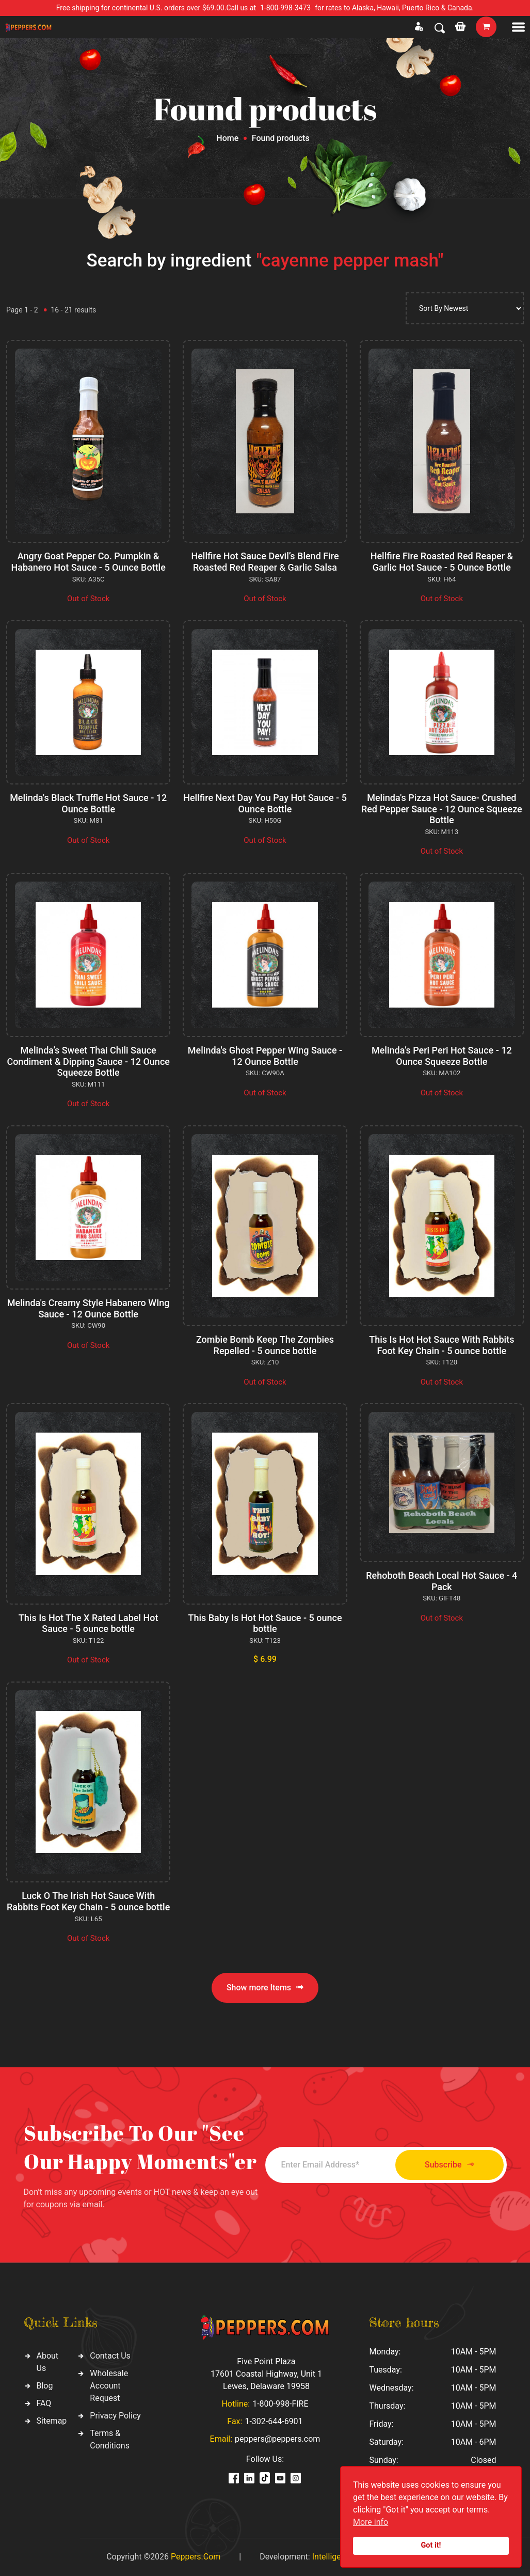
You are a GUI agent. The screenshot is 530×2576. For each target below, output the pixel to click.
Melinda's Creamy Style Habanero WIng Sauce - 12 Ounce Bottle (88, 1308)
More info (370, 2522)
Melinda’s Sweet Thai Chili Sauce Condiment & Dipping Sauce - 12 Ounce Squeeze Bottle (88, 1061)
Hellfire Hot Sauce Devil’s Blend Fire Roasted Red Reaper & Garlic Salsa (265, 562)
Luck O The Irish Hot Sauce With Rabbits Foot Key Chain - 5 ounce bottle (88, 1901)
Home (227, 138)
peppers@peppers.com (277, 2439)
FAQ (44, 2403)
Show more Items (265, 1987)
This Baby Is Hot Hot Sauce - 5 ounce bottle (265, 1623)
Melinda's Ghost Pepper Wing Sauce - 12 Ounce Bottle (265, 1056)
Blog (45, 2386)
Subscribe (449, 2164)
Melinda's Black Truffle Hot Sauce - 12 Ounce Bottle (88, 803)
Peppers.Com (195, 2557)
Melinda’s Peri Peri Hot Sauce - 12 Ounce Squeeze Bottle (442, 1056)
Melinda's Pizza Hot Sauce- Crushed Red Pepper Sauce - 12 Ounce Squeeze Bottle (441, 808)
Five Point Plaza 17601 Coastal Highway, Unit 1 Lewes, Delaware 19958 (266, 2374)
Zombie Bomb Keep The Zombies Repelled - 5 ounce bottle (265, 1345)
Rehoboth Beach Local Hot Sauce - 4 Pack (441, 1581)
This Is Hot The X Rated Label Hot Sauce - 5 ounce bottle (88, 1623)
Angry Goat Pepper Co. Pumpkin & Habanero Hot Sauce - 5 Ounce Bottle (88, 562)
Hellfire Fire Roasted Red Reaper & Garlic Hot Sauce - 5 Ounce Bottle (442, 562)
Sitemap (52, 2421)
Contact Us (110, 2356)
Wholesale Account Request (109, 2385)
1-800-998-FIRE (280, 2404)
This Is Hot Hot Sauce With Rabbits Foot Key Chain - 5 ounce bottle (441, 1345)
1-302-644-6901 (273, 2421)
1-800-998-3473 (285, 8)
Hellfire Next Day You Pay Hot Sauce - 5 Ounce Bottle (265, 803)
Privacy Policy (115, 2416)
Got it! (431, 2545)
